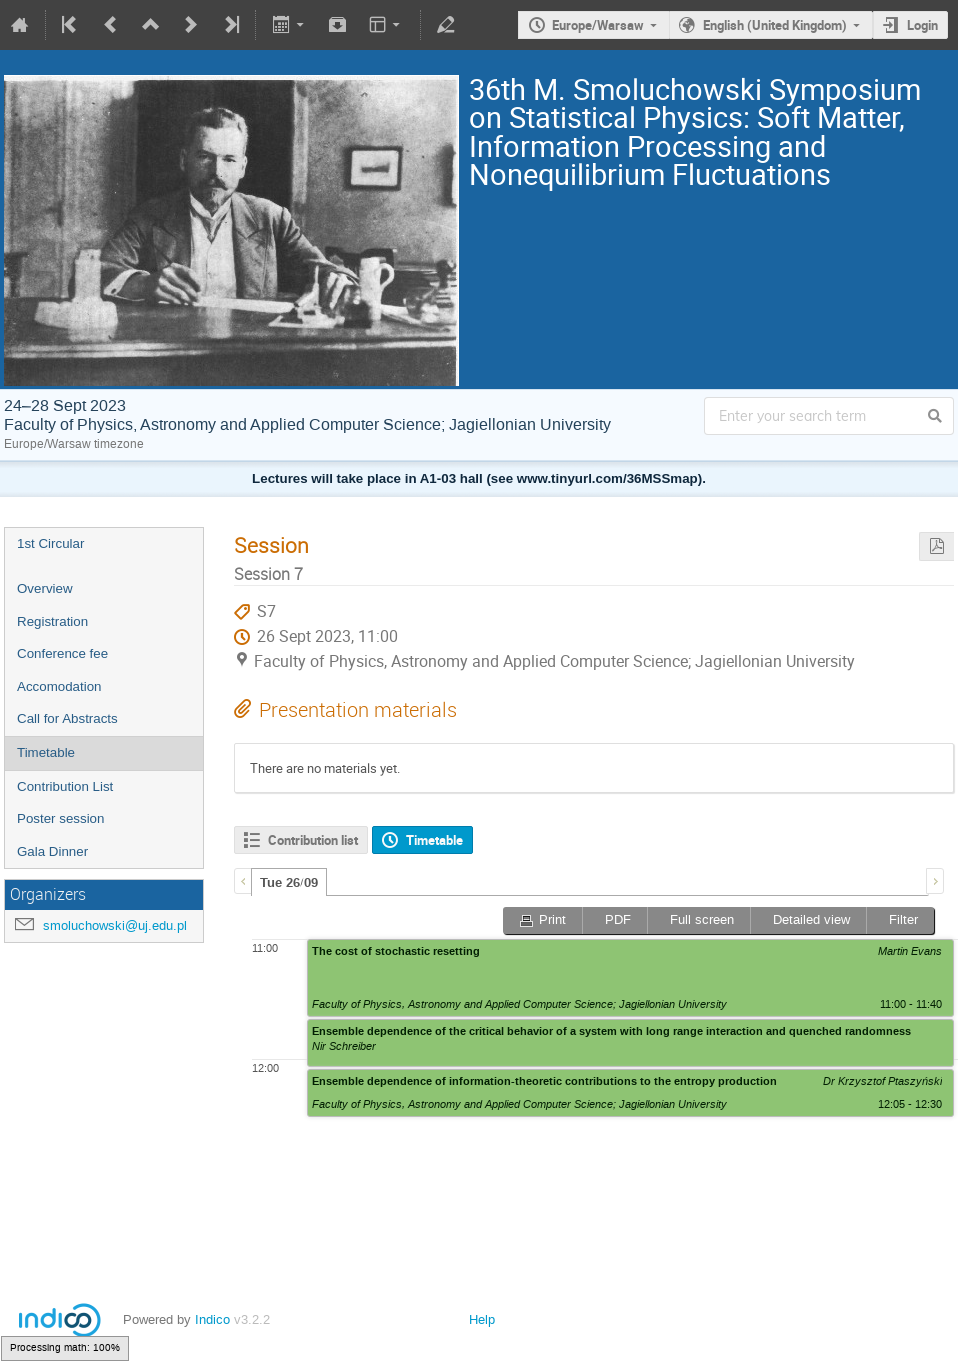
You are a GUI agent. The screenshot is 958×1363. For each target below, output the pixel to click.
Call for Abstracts (67, 718)
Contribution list (313, 840)
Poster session (60, 818)
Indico (212, 1319)
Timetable (46, 752)
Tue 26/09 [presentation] (289, 883)
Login (922, 25)
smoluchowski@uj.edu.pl (115, 925)
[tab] (289, 882)
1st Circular (50, 543)
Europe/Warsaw (598, 25)
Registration (52, 621)
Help (482, 1319)
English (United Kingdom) (775, 25)
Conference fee (62, 653)
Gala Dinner (52, 851)
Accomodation (59, 686)
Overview (45, 588)
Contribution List (65, 786)
